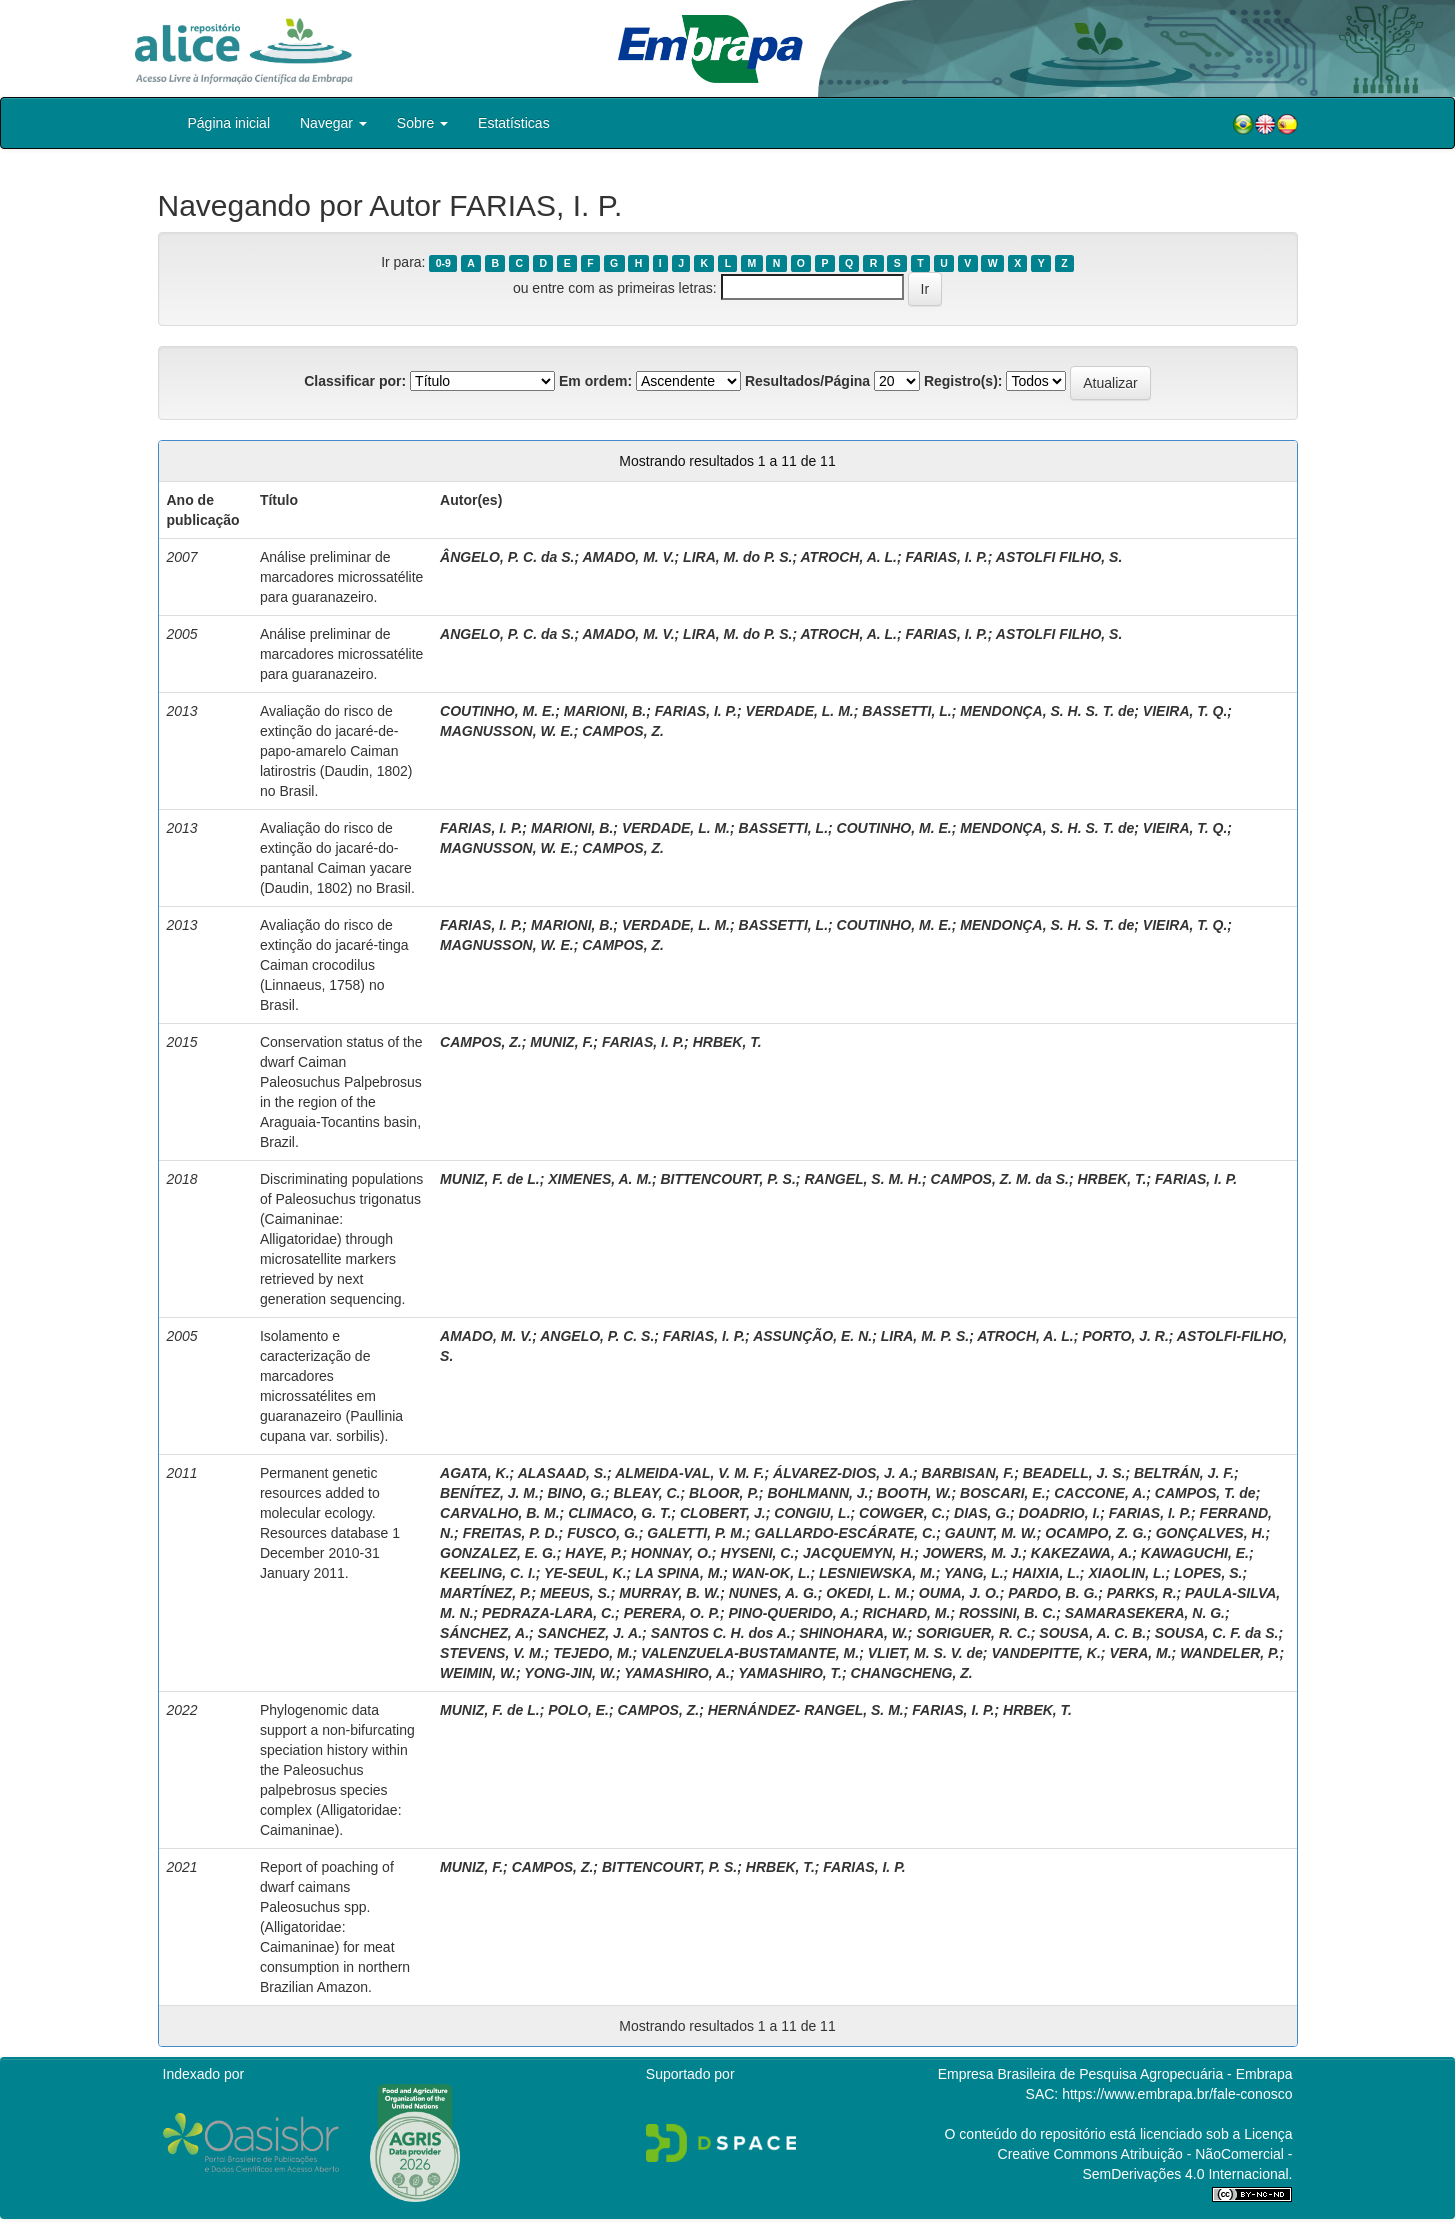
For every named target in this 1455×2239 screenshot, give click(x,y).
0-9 (443, 263)
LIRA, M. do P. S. (737, 557)
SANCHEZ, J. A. (590, 1633)
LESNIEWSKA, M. (877, 1573)
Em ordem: (595, 381)
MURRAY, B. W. (669, 1593)
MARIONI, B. (605, 711)
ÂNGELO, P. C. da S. (507, 557)
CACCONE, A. (1100, 1493)
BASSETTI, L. (906, 711)
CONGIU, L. (812, 1513)
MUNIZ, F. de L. (490, 1179)
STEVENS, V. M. (492, 1653)
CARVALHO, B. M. (500, 1513)
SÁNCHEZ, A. (484, 1633)
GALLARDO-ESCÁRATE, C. (845, 1533)
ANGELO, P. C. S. (597, 1336)
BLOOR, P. (724, 1493)
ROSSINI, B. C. (1007, 1613)
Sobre (422, 123)
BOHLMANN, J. (817, 1493)
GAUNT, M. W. (991, 1533)
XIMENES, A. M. (600, 1179)
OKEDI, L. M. (868, 1593)
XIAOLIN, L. (1126, 1573)
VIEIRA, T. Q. (1185, 711)
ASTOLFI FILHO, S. (1059, 557)
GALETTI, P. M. (696, 1533)
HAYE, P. (593, 1553)
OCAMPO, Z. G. (1096, 1533)
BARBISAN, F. (968, 1473)
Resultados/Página (807, 381)
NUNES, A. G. (773, 1593)
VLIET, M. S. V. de (925, 1653)
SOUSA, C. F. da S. (1217, 1633)
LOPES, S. (1208, 1573)
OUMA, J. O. (959, 1593)
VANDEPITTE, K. (1045, 1653)
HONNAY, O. (671, 1553)
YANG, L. (974, 1573)
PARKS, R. (1142, 1593)
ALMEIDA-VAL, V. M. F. (689, 1473)
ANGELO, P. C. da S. (507, 634)
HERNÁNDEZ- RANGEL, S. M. (806, 1710)
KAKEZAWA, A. (1081, 1553)
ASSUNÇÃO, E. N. (812, 1336)
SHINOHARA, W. (853, 1633)
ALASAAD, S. (562, 1473)
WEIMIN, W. (478, 1673)
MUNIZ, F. (561, 1042)
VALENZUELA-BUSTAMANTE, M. (750, 1653)
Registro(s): (963, 381)
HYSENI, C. (757, 1553)
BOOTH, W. (914, 1493)
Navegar (333, 123)
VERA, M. (1140, 1653)
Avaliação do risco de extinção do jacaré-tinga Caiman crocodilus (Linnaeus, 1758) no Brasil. (334, 965)
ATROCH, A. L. (849, 557)
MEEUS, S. (575, 1593)
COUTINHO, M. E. (497, 711)
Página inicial (229, 123)
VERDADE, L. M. (800, 711)
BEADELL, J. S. (1074, 1473)
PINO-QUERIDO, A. (791, 1613)
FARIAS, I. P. (947, 557)
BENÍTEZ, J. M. (489, 1493)
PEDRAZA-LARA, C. (548, 1613)
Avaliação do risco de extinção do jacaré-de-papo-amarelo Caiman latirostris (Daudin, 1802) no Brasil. (336, 751)
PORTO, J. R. (1125, 1336)
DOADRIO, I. (1060, 1513)
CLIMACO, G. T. (619, 1513)
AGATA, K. (474, 1473)
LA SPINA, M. (679, 1573)
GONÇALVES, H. (1211, 1533)
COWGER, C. (902, 1513)
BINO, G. (576, 1493)
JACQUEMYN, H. (858, 1553)
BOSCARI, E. (1003, 1493)
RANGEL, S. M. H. (862, 1179)
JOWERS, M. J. (973, 1553)
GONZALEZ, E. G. (498, 1553)
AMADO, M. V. (628, 557)
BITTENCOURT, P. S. (728, 1179)
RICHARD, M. (907, 1613)
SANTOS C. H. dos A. (721, 1633)
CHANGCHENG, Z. (912, 1673)
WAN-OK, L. (771, 1573)
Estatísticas (514, 123)
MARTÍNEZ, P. (485, 1593)
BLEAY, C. (647, 1493)
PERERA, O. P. (672, 1613)
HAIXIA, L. (1046, 1573)
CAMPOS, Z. (623, 731)
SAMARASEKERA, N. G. (1145, 1613)
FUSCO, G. (603, 1533)
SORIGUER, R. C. (973, 1633)
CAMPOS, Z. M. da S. (999, 1179)
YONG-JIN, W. (570, 1673)
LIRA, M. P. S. (925, 1336)
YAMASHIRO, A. (677, 1673)
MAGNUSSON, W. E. (507, 731)
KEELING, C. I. (488, 1573)
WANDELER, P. (1229, 1653)
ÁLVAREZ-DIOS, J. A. (843, 1473)
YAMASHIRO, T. (790, 1673)
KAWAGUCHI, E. (1195, 1553)
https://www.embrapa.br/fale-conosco (1177, 2094)
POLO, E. (578, 1710)
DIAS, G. (982, 1513)
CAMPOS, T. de (1205, 1493)
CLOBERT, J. (723, 1513)
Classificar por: (355, 381)
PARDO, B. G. (1053, 1593)
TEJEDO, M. (592, 1653)
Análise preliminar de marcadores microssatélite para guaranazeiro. (341, 577)
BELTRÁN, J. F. (1184, 1473)
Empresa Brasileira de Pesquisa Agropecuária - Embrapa (1115, 2074)
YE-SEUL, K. (585, 1573)
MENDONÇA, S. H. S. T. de (1047, 711)
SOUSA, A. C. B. (1092, 1633)
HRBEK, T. (727, 1042)
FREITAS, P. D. (511, 1533)
